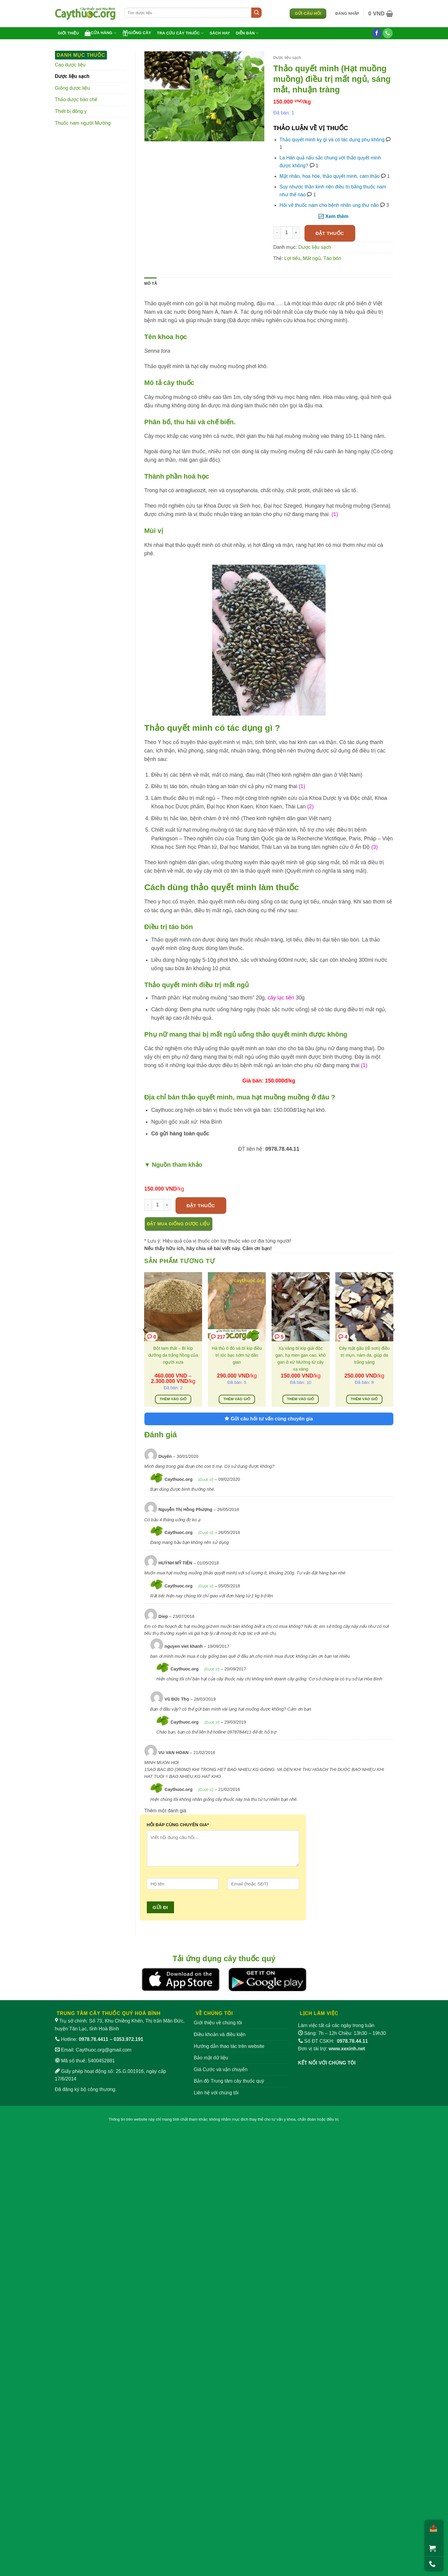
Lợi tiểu (292, 258)
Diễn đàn (247, 33)
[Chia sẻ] (431, 2528)
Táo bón (332, 258)
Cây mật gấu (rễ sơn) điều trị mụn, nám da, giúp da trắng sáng (364, 1355)
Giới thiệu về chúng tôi (218, 2022)
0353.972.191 (128, 2039)
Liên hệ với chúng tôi (216, 2092)
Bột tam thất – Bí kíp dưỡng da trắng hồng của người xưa (173, 1355)
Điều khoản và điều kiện (220, 2034)
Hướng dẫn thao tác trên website (229, 2046)
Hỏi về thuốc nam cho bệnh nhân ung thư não (329, 205)
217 (218, 1336)
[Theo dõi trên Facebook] (377, 33)
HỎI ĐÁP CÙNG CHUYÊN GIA (178, 1824)
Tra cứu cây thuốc (180, 33)
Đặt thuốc (330, 233)
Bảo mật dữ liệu (211, 2057)
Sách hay (220, 33)
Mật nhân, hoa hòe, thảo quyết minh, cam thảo (329, 176)
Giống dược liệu (72, 88)
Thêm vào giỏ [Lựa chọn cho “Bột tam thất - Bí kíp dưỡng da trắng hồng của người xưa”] (173, 1399)
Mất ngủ (312, 258)
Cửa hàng (100, 33)
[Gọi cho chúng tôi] (388, 33)
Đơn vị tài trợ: (331, 2048)
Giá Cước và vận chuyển (221, 2069)
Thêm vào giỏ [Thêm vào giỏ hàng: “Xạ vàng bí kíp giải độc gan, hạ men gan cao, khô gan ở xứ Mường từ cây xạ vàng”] (300, 1399)
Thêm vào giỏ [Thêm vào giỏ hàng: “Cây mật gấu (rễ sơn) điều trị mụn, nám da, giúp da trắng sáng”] (364, 1399)
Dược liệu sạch (72, 76)
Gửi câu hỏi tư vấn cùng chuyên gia (268, 1418)
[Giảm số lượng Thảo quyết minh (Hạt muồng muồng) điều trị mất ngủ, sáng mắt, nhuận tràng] (277, 232)
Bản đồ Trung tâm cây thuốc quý (229, 2081)
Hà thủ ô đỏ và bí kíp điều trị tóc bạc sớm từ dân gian (237, 1355)
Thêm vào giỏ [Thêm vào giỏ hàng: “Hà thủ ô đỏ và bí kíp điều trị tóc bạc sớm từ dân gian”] (236, 1399)
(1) (334, 514)
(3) (374, 847)
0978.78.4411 (93, 2039)
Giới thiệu (68, 33)
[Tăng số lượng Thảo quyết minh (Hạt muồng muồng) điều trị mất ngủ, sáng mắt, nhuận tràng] (296, 232)
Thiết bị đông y (71, 111)
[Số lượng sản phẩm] (287, 232)
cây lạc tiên (281, 998)
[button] (347, 14)
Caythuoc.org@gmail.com (103, 2049)
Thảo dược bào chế (76, 99)
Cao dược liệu (70, 64)
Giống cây (136, 33)
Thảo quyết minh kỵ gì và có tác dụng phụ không (332, 139)
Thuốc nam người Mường (83, 123)
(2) (310, 807)
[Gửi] (256, 13)
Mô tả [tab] (150, 283)
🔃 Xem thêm (333, 216)
